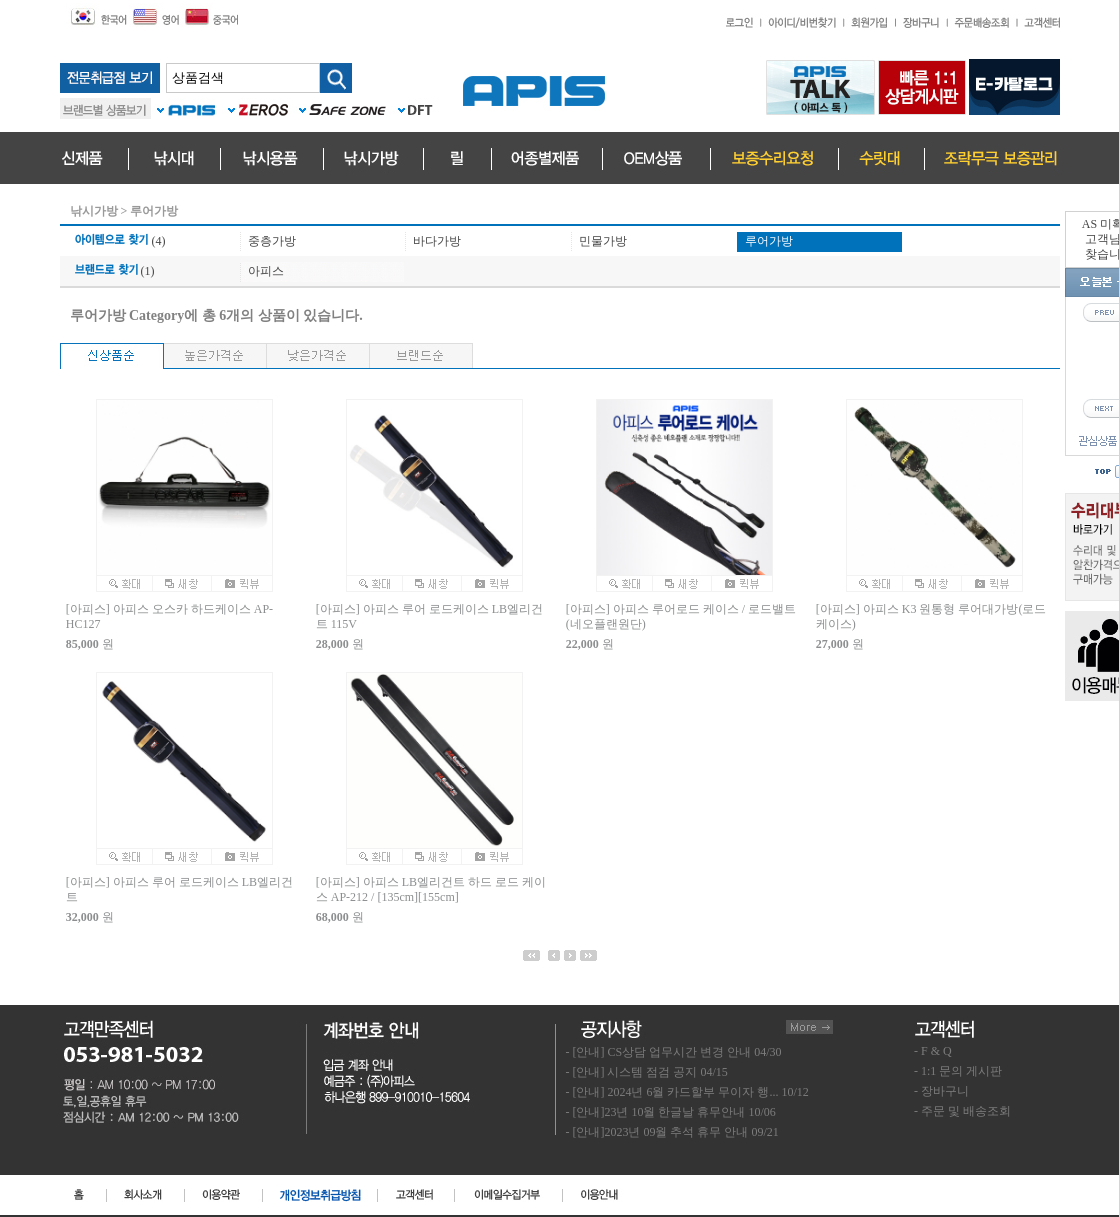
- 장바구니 (941, 1091)
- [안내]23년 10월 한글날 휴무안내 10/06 (671, 1112)
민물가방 (603, 241)
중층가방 (272, 241)
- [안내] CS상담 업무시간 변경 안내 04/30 (674, 1052)
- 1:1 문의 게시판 (958, 1071)
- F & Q (933, 1051)
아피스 (266, 271)
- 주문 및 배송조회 (962, 1111)
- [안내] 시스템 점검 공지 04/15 (647, 1072)
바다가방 (437, 241)
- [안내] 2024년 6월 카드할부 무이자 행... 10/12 (687, 1092)
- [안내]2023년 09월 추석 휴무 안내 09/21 (672, 1132)
